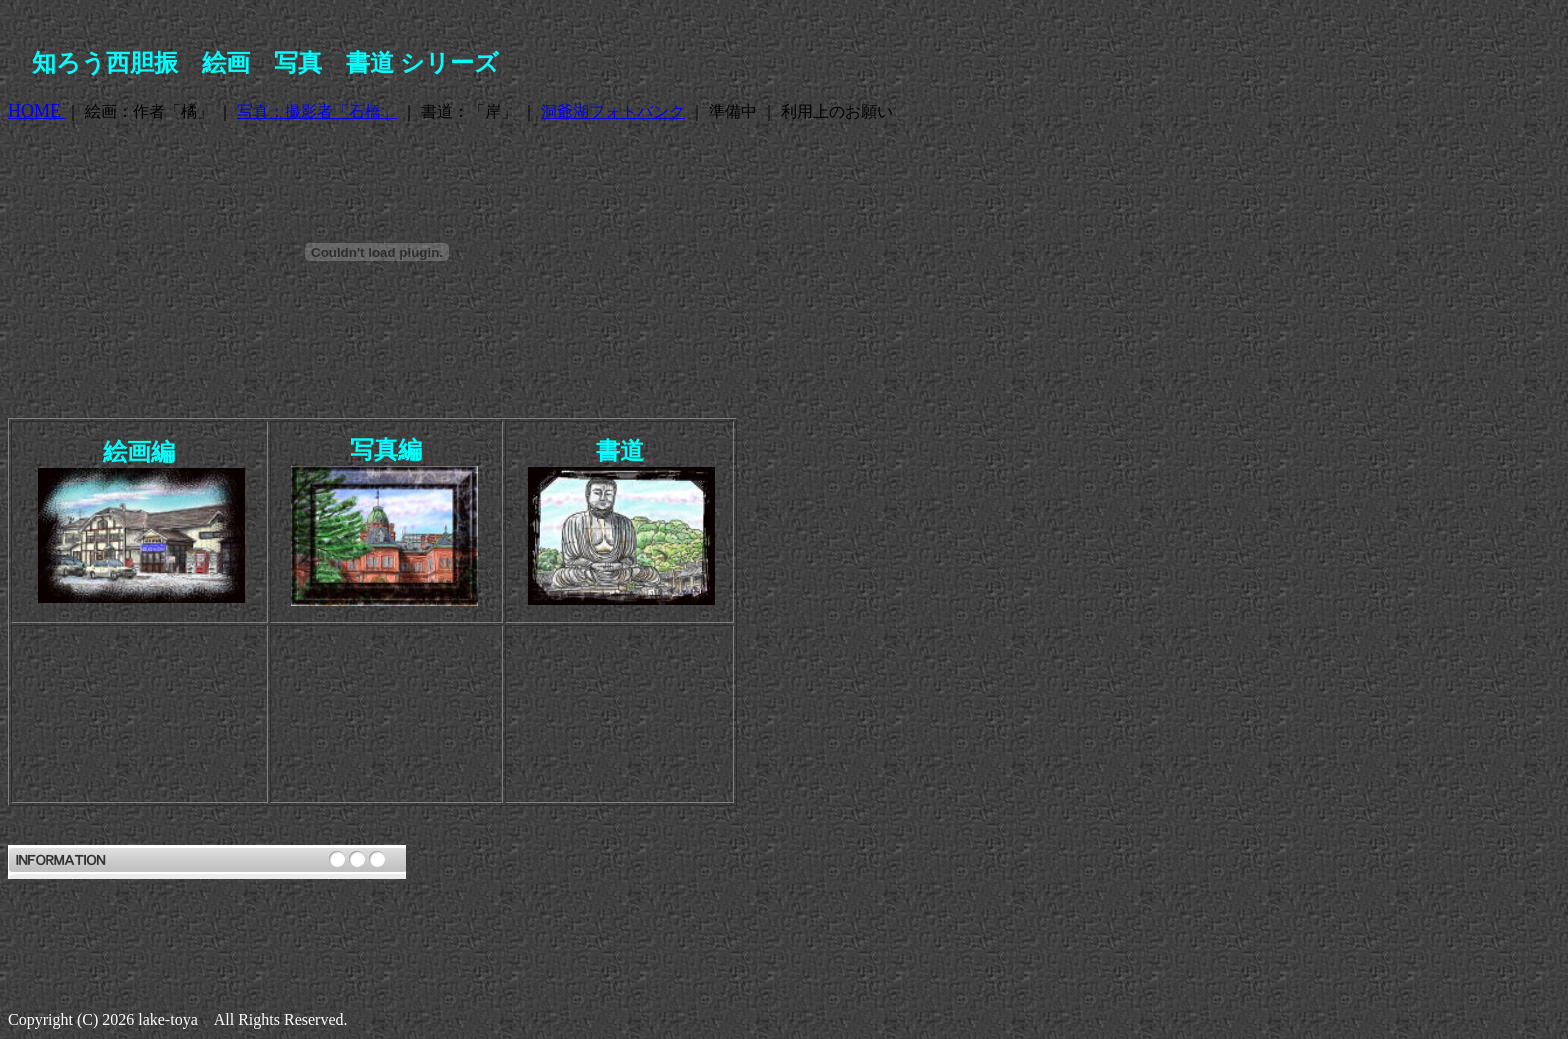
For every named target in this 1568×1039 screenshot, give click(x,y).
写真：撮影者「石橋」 (317, 111)
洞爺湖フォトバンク (613, 111)
